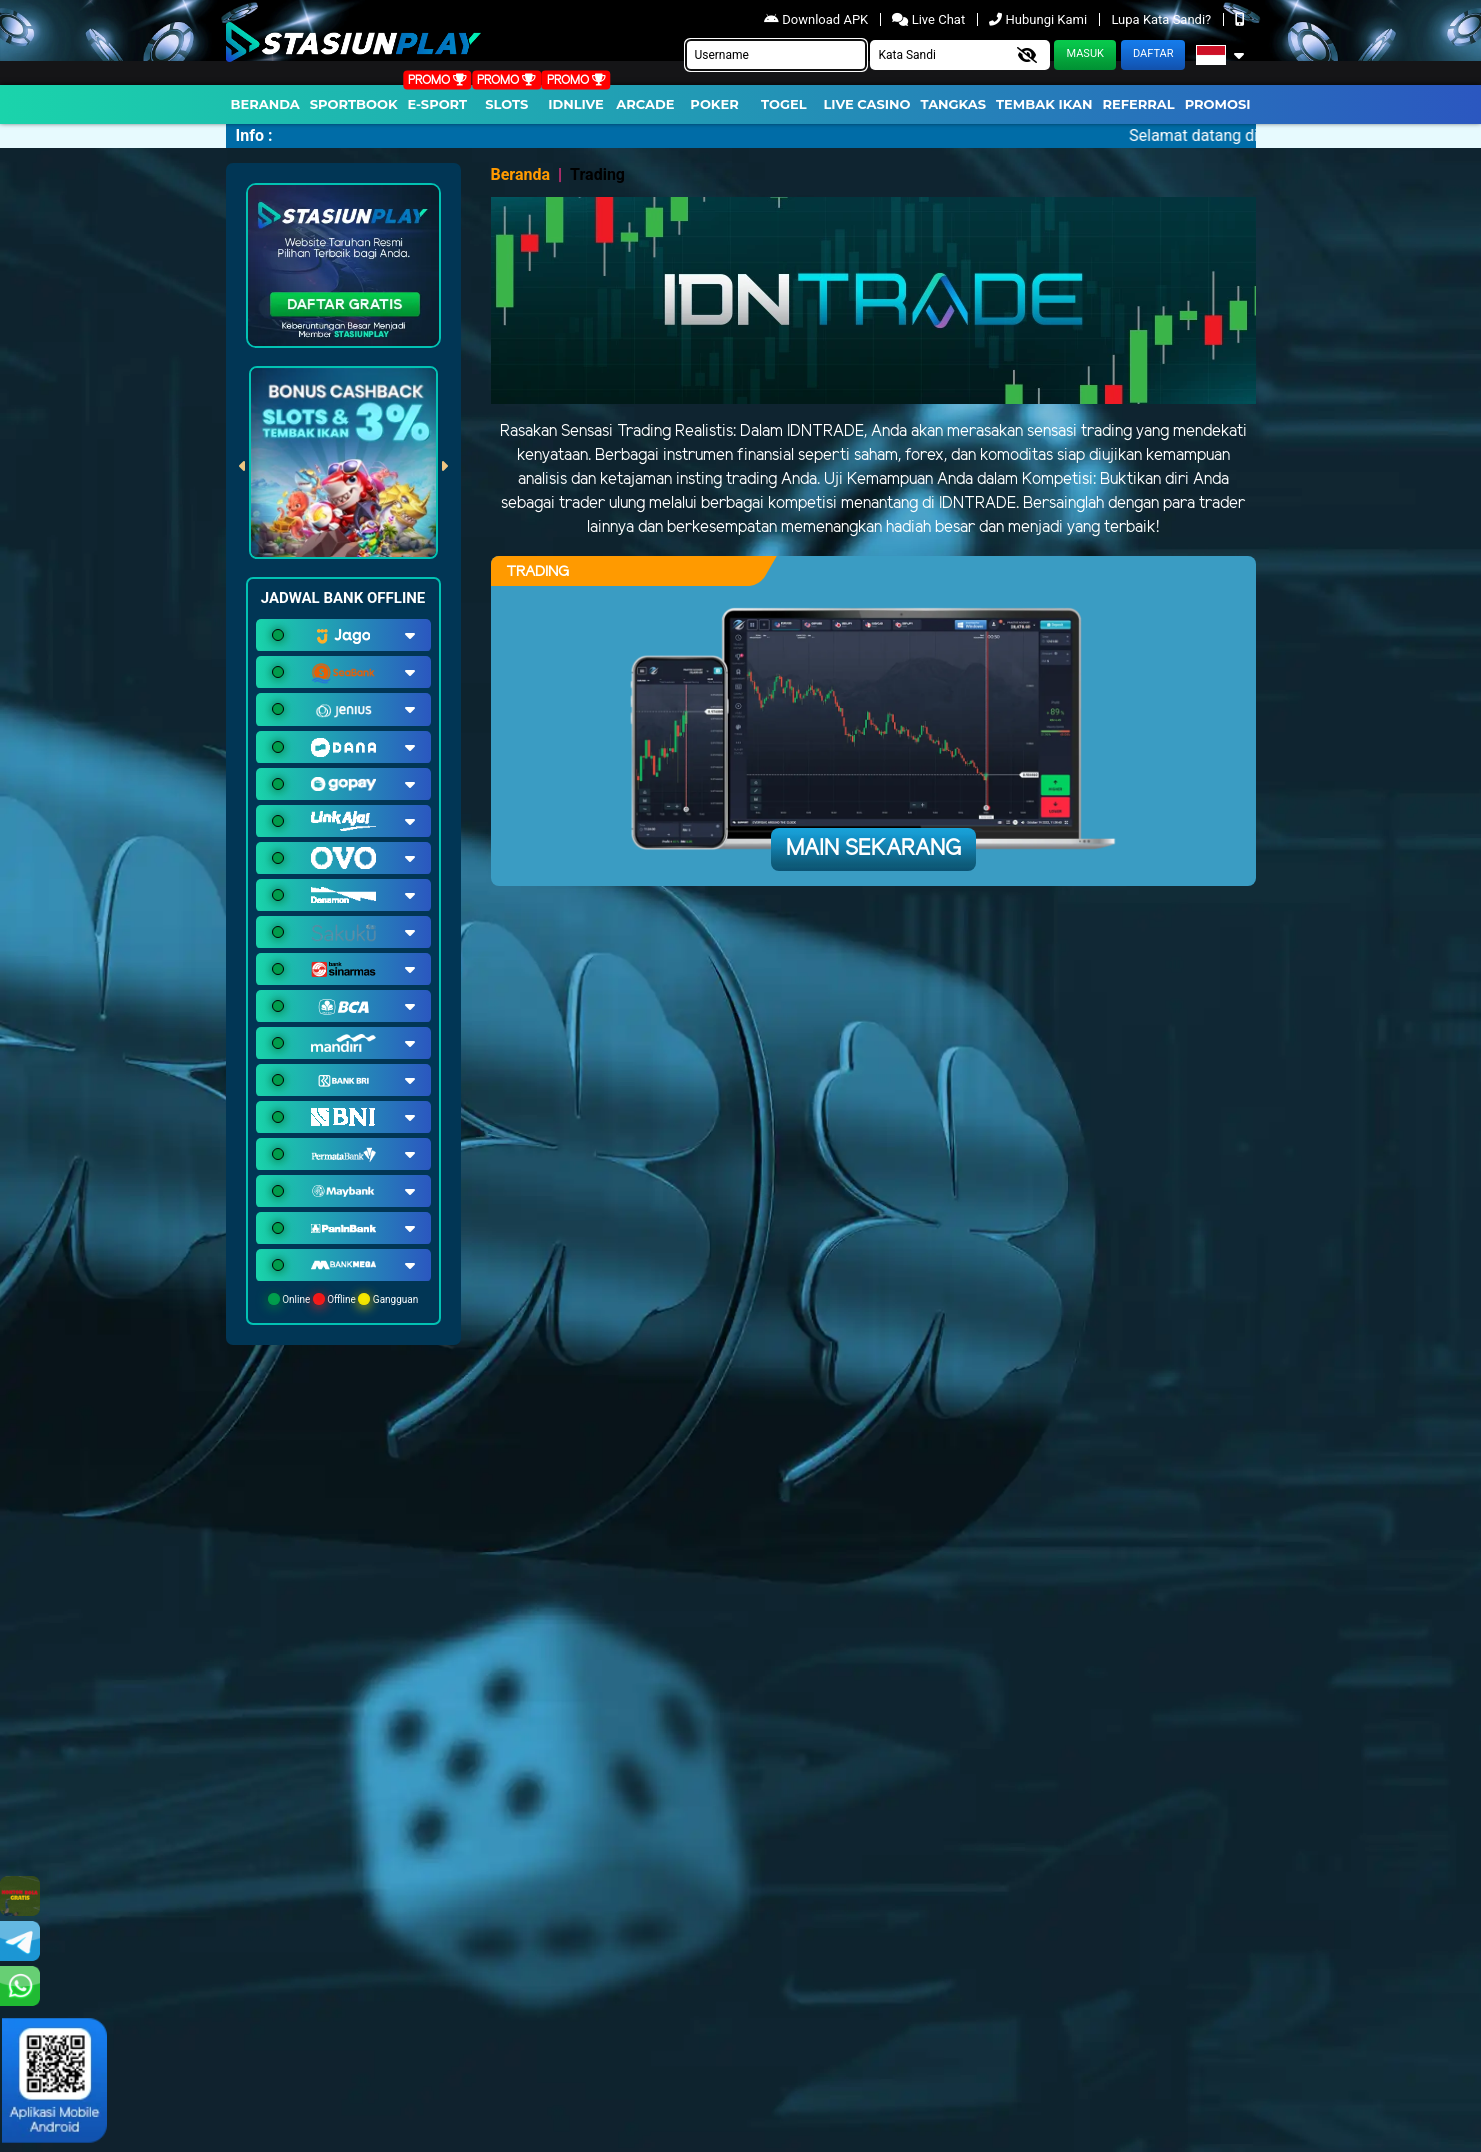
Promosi (1218, 104)
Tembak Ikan (1044, 104)
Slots (506, 104)
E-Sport (438, 104)
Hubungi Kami (1039, 19)
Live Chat (930, 19)
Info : (254, 135)
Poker (714, 104)
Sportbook (354, 104)
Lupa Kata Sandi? (1162, 19)
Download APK (817, 19)
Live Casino (866, 104)
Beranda (265, 104)
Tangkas (954, 104)
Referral (1138, 104)
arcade (645, 104)
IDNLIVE (576, 104)
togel (783, 104)
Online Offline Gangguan (343, 1299)
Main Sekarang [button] (873, 849)
